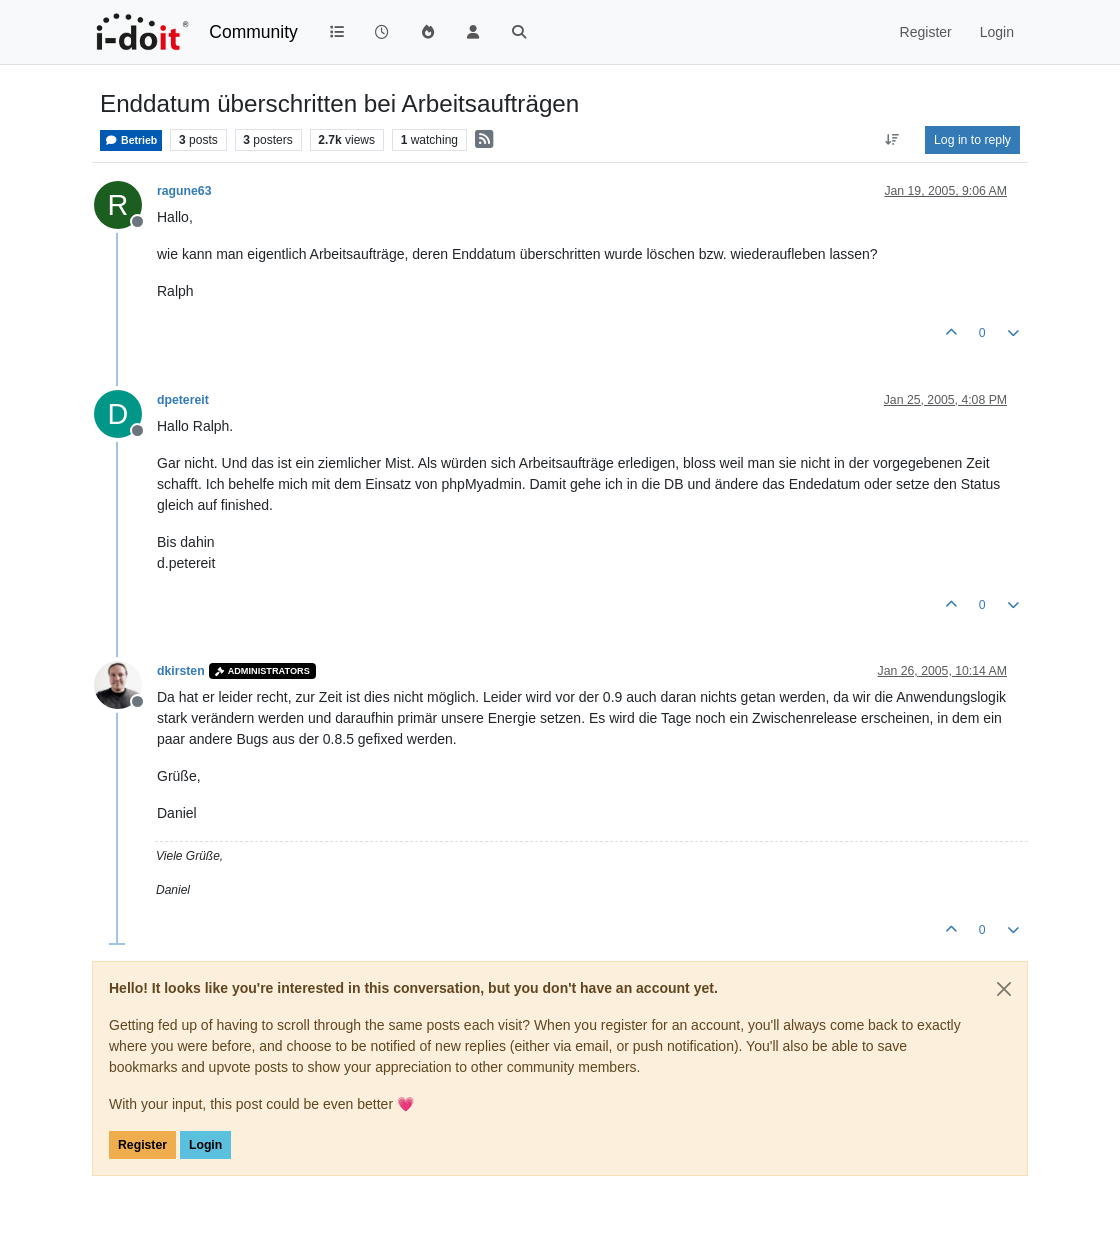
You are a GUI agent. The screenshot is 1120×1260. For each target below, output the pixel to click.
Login (205, 1145)
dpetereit (183, 400)
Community (253, 32)
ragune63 (184, 191)
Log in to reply (972, 140)
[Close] (1004, 989)
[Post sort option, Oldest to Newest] (892, 140)
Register (142, 1145)
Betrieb (131, 140)
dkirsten (181, 671)
